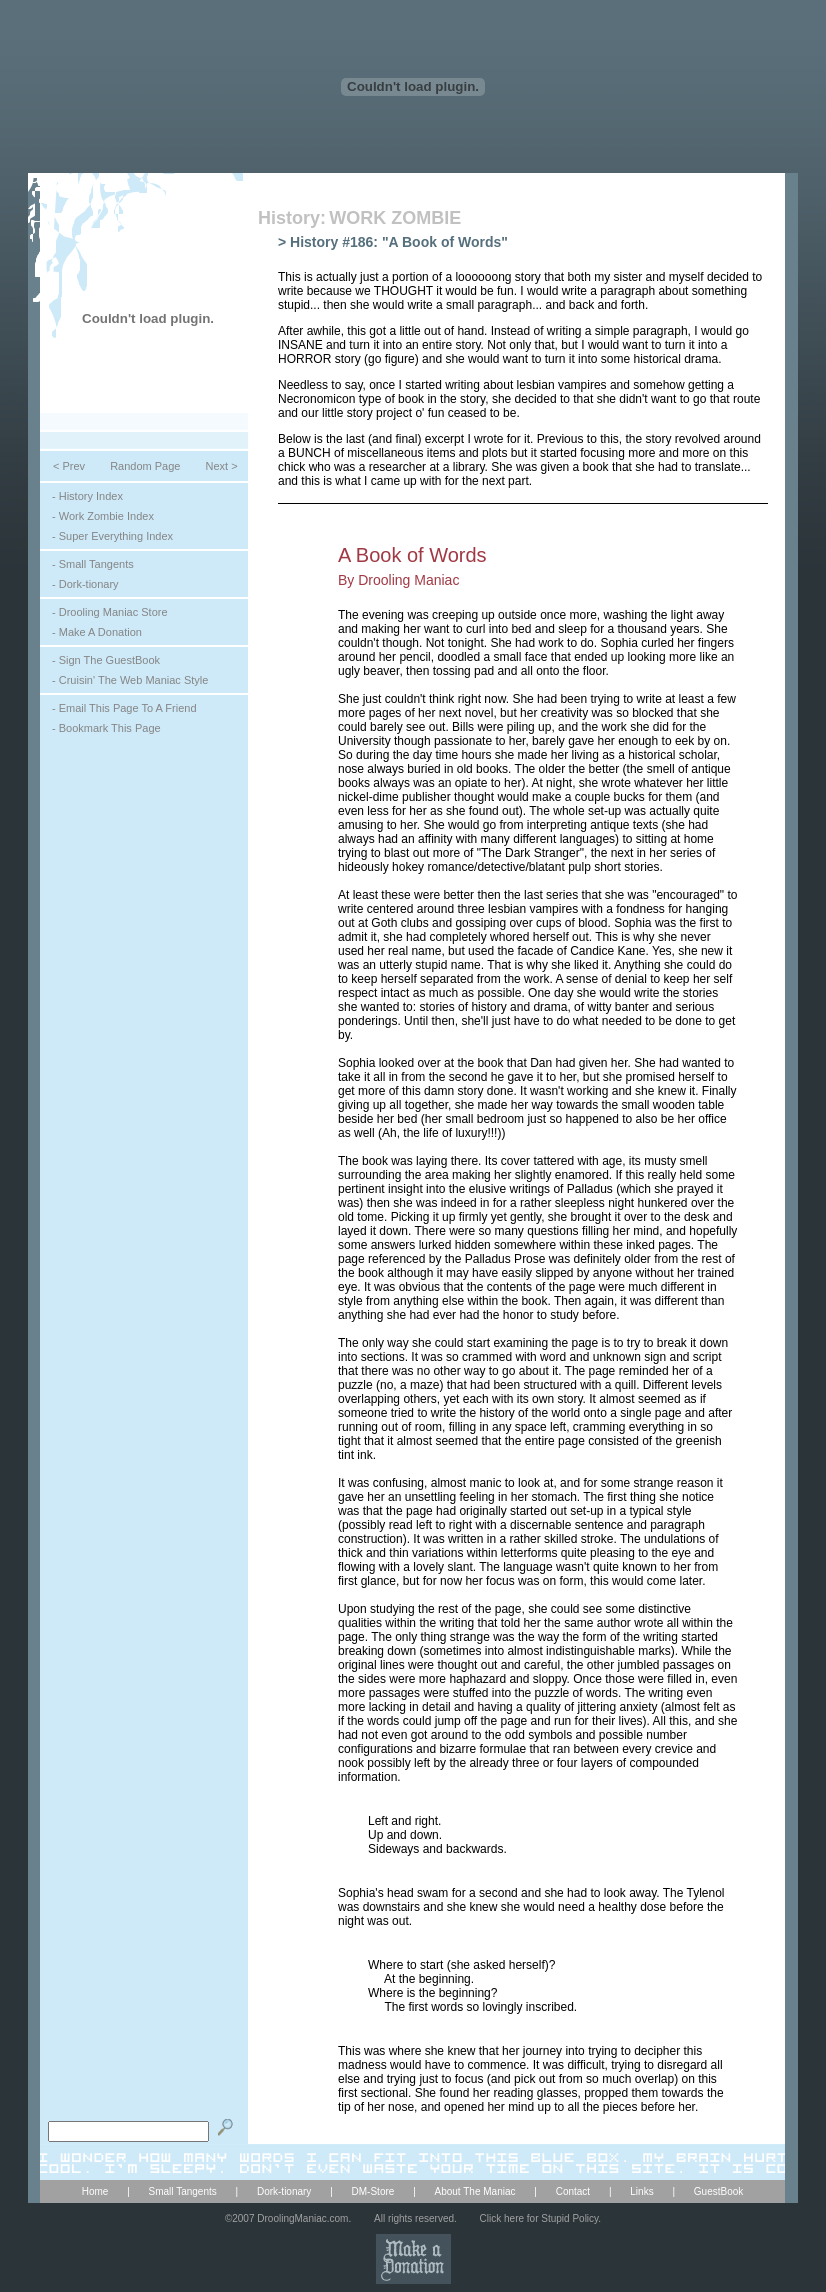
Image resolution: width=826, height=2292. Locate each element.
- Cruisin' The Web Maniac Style (130, 680)
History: (292, 218)
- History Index (87, 496)
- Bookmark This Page (106, 728)
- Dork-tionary (85, 584)
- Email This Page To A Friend (124, 708)
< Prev (69, 466)
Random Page (145, 466)
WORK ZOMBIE (395, 218)
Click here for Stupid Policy (539, 2218)
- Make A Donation (97, 632)
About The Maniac (475, 2191)
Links (641, 2191)
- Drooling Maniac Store (110, 612)
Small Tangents (183, 2191)
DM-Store (373, 2191)
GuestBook (718, 2191)
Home (95, 2191)
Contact (573, 2191)
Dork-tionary (284, 2191)
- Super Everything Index (112, 536)
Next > (221, 466)
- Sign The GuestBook (106, 660)
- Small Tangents (93, 564)
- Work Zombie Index (103, 516)
